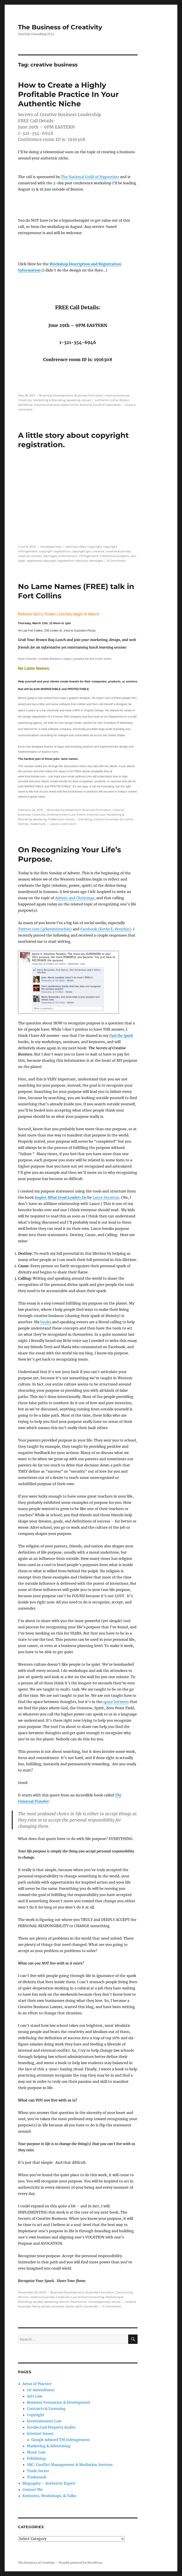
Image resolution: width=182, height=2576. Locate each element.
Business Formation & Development (58, 2402)
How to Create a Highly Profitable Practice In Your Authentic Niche (68, 94)
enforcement (67, 556)
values (86, 400)
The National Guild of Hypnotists (90, 177)
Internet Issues (40, 2433)
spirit (79, 2306)
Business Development (56, 395)
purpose (58, 2306)
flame (36, 2306)
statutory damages (89, 560)
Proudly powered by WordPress (81, 2563)
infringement (88, 556)
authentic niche (106, 400)
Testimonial (78, 2301)
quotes (38, 2301)
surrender (91, 2306)
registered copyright (41, 560)
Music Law (36, 2452)
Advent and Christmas (74, 898)
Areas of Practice (37, 2383)
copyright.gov (82, 551)
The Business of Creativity (60, 27)
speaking (73, 400)
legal (21, 560)
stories (64, 2301)
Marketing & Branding (49, 400)
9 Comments (111, 2306)
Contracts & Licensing (46, 2408)
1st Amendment (41, 2390)
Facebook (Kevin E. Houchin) (105, 929)
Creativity (25, 400)
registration (66, 560)
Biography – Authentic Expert (49, 2483)
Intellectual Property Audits (51, 2427)
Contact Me (32, 2489)
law (133, 556)
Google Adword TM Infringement (60, 2439)
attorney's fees (75, 546)
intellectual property (114, 556)
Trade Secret (38, 2471)
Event (81, 814)
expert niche (69, 404)
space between (116, 1701)
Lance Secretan (105, 1197)
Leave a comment (63, 824)
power (46, 2306)
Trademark (56, 819)
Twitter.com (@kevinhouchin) (45, 929)
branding (85, 819)
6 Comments (116, 560)
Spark (70, 2306)
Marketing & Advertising (48, 2446)
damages (50, 556)
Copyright (94, 546)
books (45, 1322)
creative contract (30, 556)
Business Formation (88, 395)
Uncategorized (50, 546)
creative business (116, 395)
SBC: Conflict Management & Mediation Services (70, 2464)
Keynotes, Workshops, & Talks (49, 2496)
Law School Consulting (87, 2297)
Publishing (36, 2458)
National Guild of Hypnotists (100, 404)
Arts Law (34, 2396)
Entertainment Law (61, 814)
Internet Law (96, 814)
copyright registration (54, 551)
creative (98, 551)
